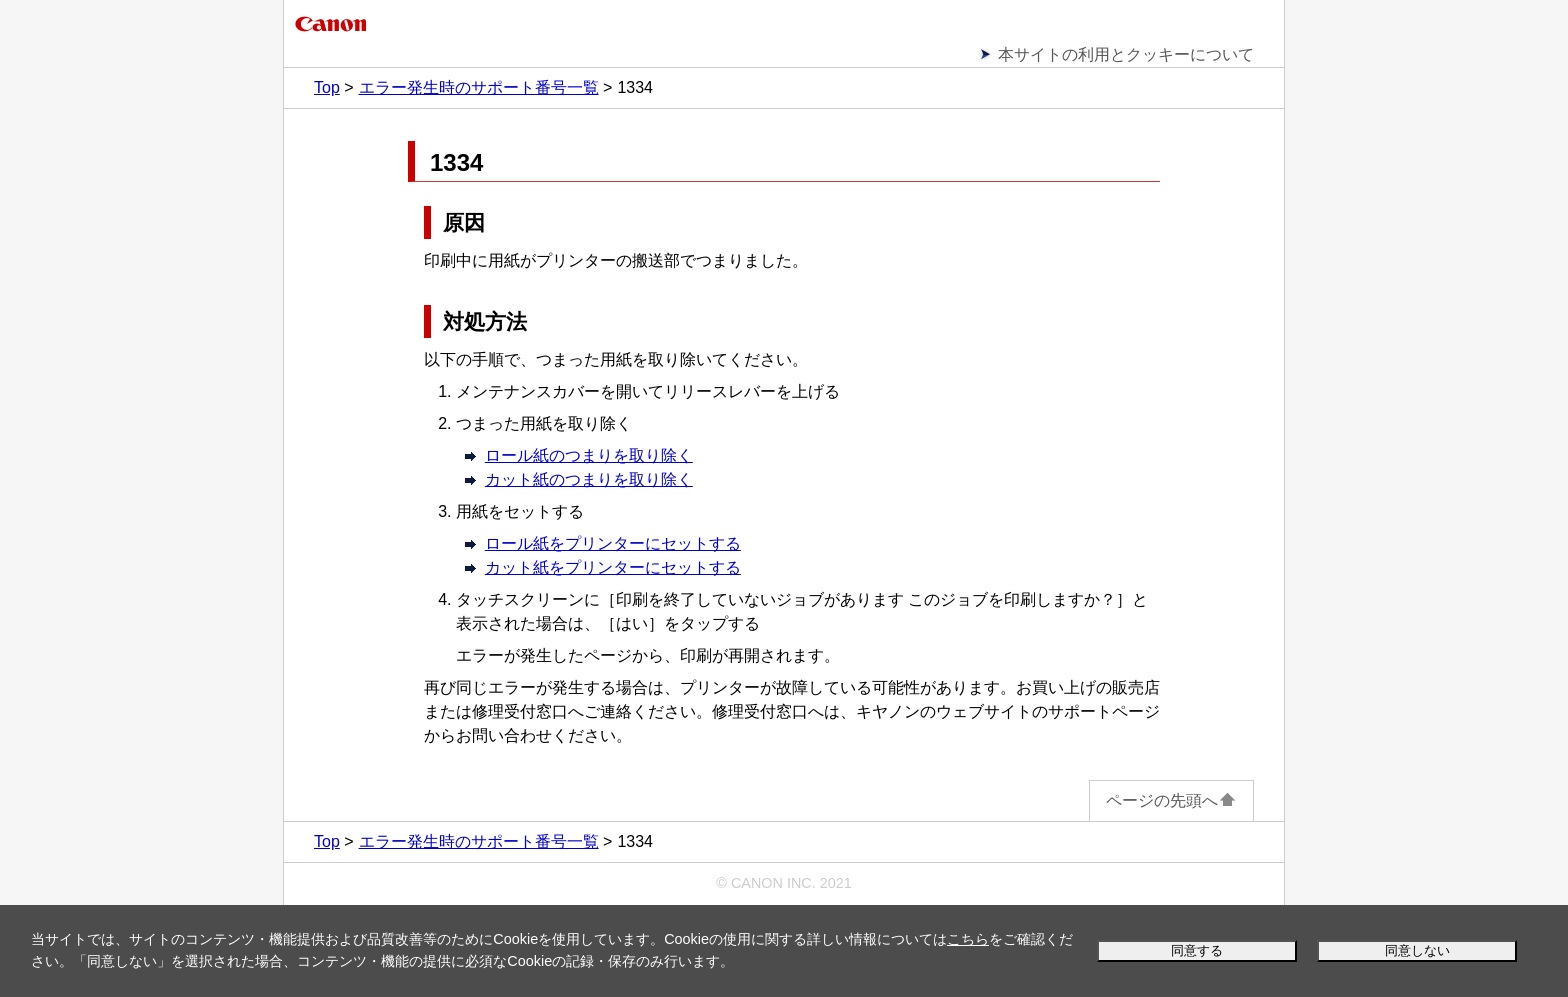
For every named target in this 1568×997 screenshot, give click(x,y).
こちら (968, 939)
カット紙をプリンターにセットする (613, 567)
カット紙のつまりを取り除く (589, 479)
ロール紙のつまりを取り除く (589, 455)
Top (327, 87)
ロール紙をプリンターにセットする (613, 543)
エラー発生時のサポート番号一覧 (479, 87)
